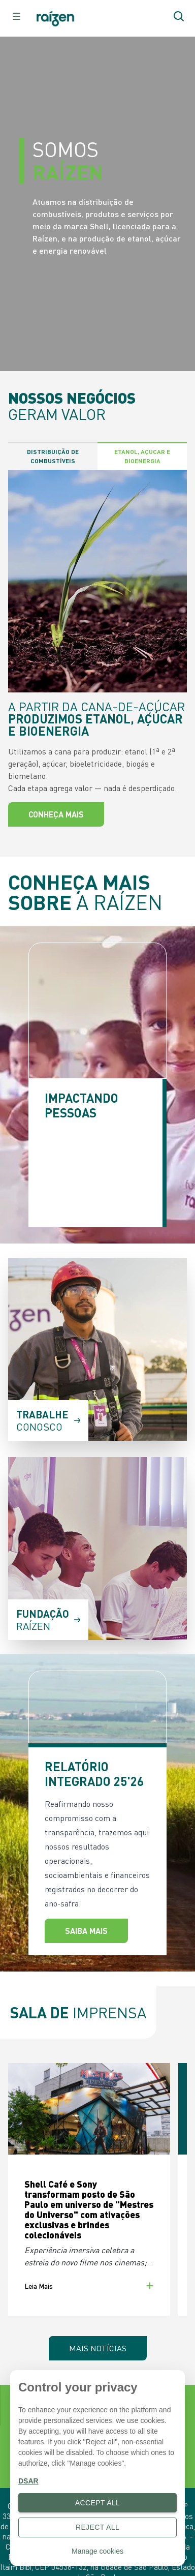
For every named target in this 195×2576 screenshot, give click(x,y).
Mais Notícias (97, 2348)
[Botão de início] (60, 18)
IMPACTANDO (81, 1105)
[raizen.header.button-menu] (16, 16)
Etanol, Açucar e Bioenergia (142, 456)
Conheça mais (56, 814)
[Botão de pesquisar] (179, 16)
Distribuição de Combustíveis (53, 456)
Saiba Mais (86, 1930)
